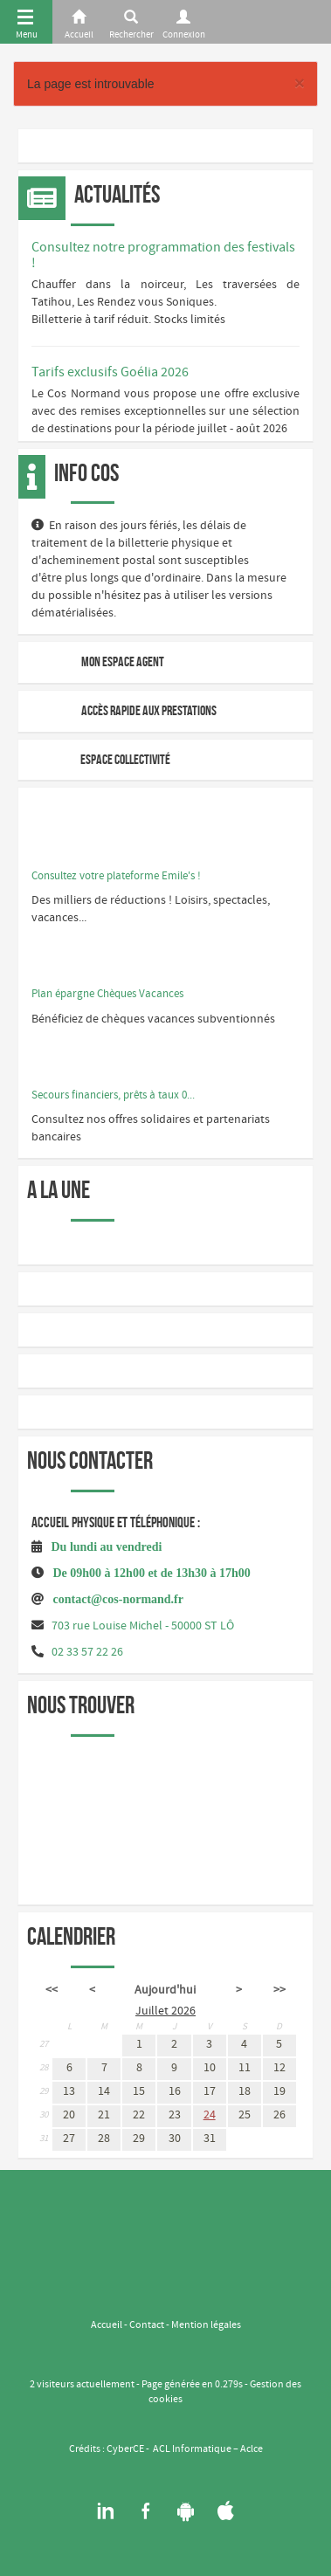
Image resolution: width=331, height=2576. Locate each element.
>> (279, 1990)
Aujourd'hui (165, 1990)
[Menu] (26, 22)
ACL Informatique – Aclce (208, 2449)
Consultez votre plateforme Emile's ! (116, 876)
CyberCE (125, 2449)
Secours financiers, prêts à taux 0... (113, 1095)
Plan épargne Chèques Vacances (107, 994)
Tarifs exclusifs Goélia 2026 (110, 372)
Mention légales (206, 2325)
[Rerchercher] (131, 22)
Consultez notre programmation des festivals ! (163, 255)
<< (51, 1990)
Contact (146, 2325)
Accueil (106, 2325)
